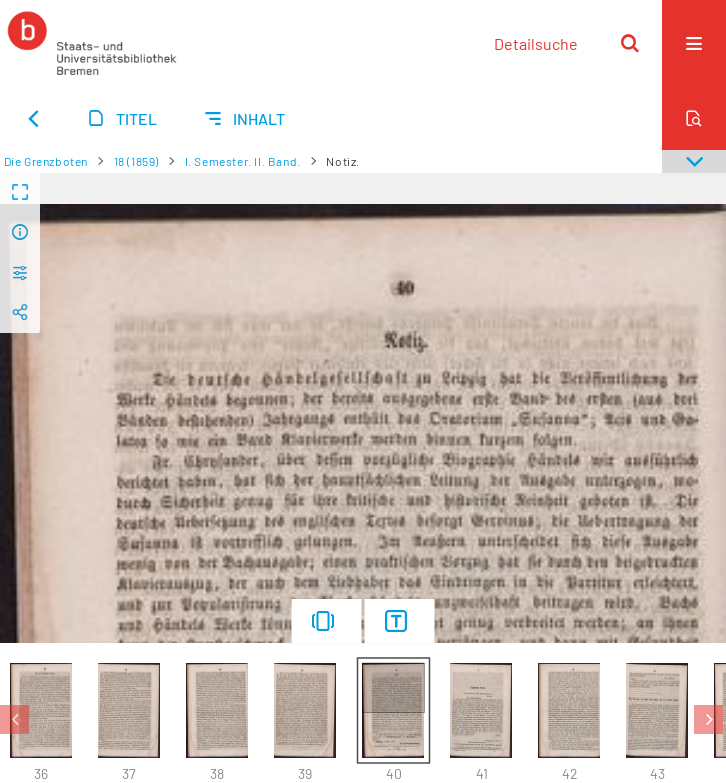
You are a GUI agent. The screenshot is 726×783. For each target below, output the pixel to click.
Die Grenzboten (46, 161)
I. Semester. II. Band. (243, 161)
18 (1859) (136, 161)
